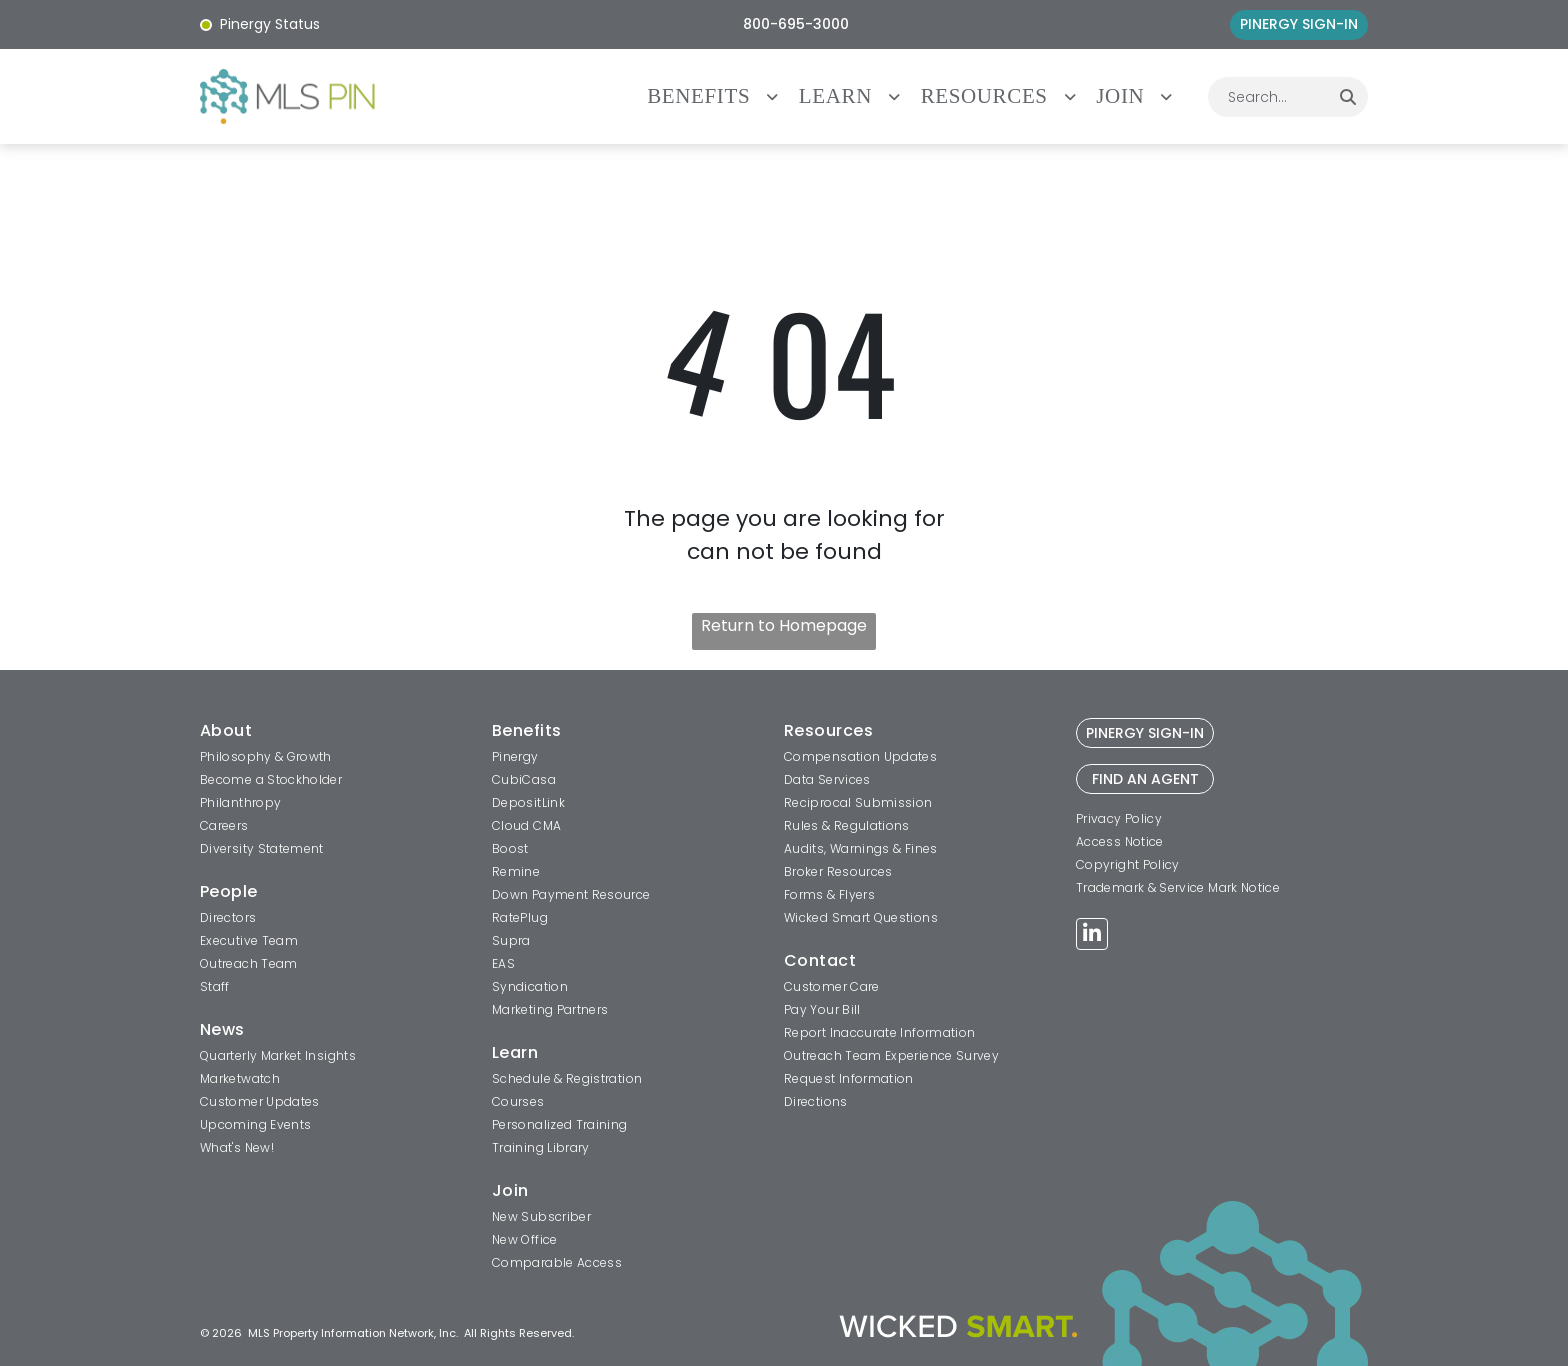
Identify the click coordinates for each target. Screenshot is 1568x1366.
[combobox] (1268, 97)
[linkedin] (1092, 936)
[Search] (1348, 97)
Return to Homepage (784, 625)
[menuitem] (723, 96)
